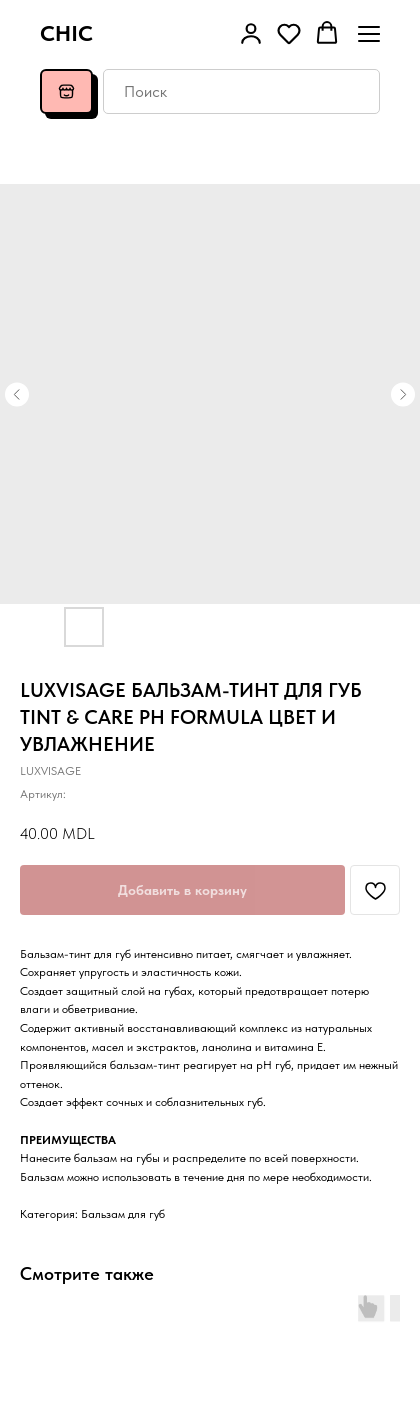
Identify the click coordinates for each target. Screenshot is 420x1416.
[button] (251, 33)
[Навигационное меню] (369, 33)
